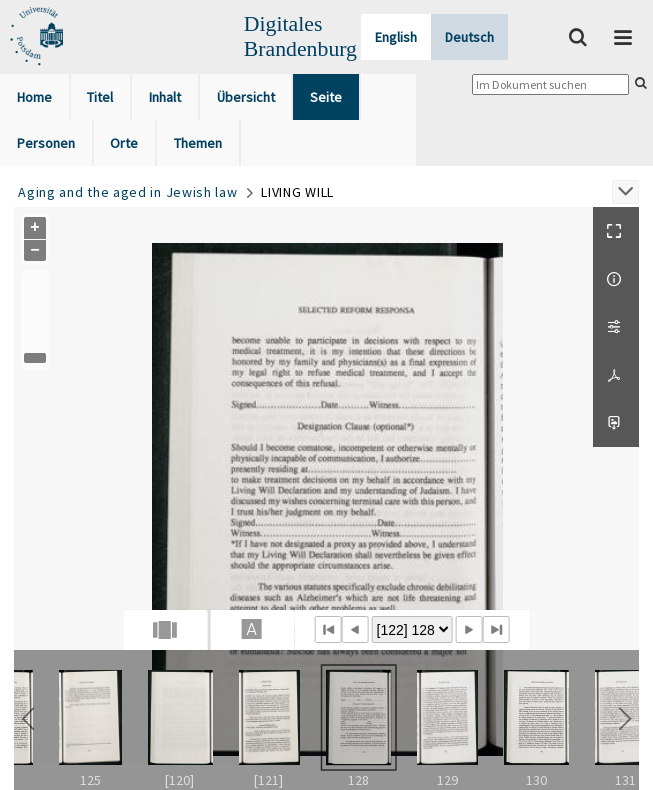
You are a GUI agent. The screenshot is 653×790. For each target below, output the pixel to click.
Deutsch (469, 37)
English (396, 37)
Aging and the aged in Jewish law (127, 192)
